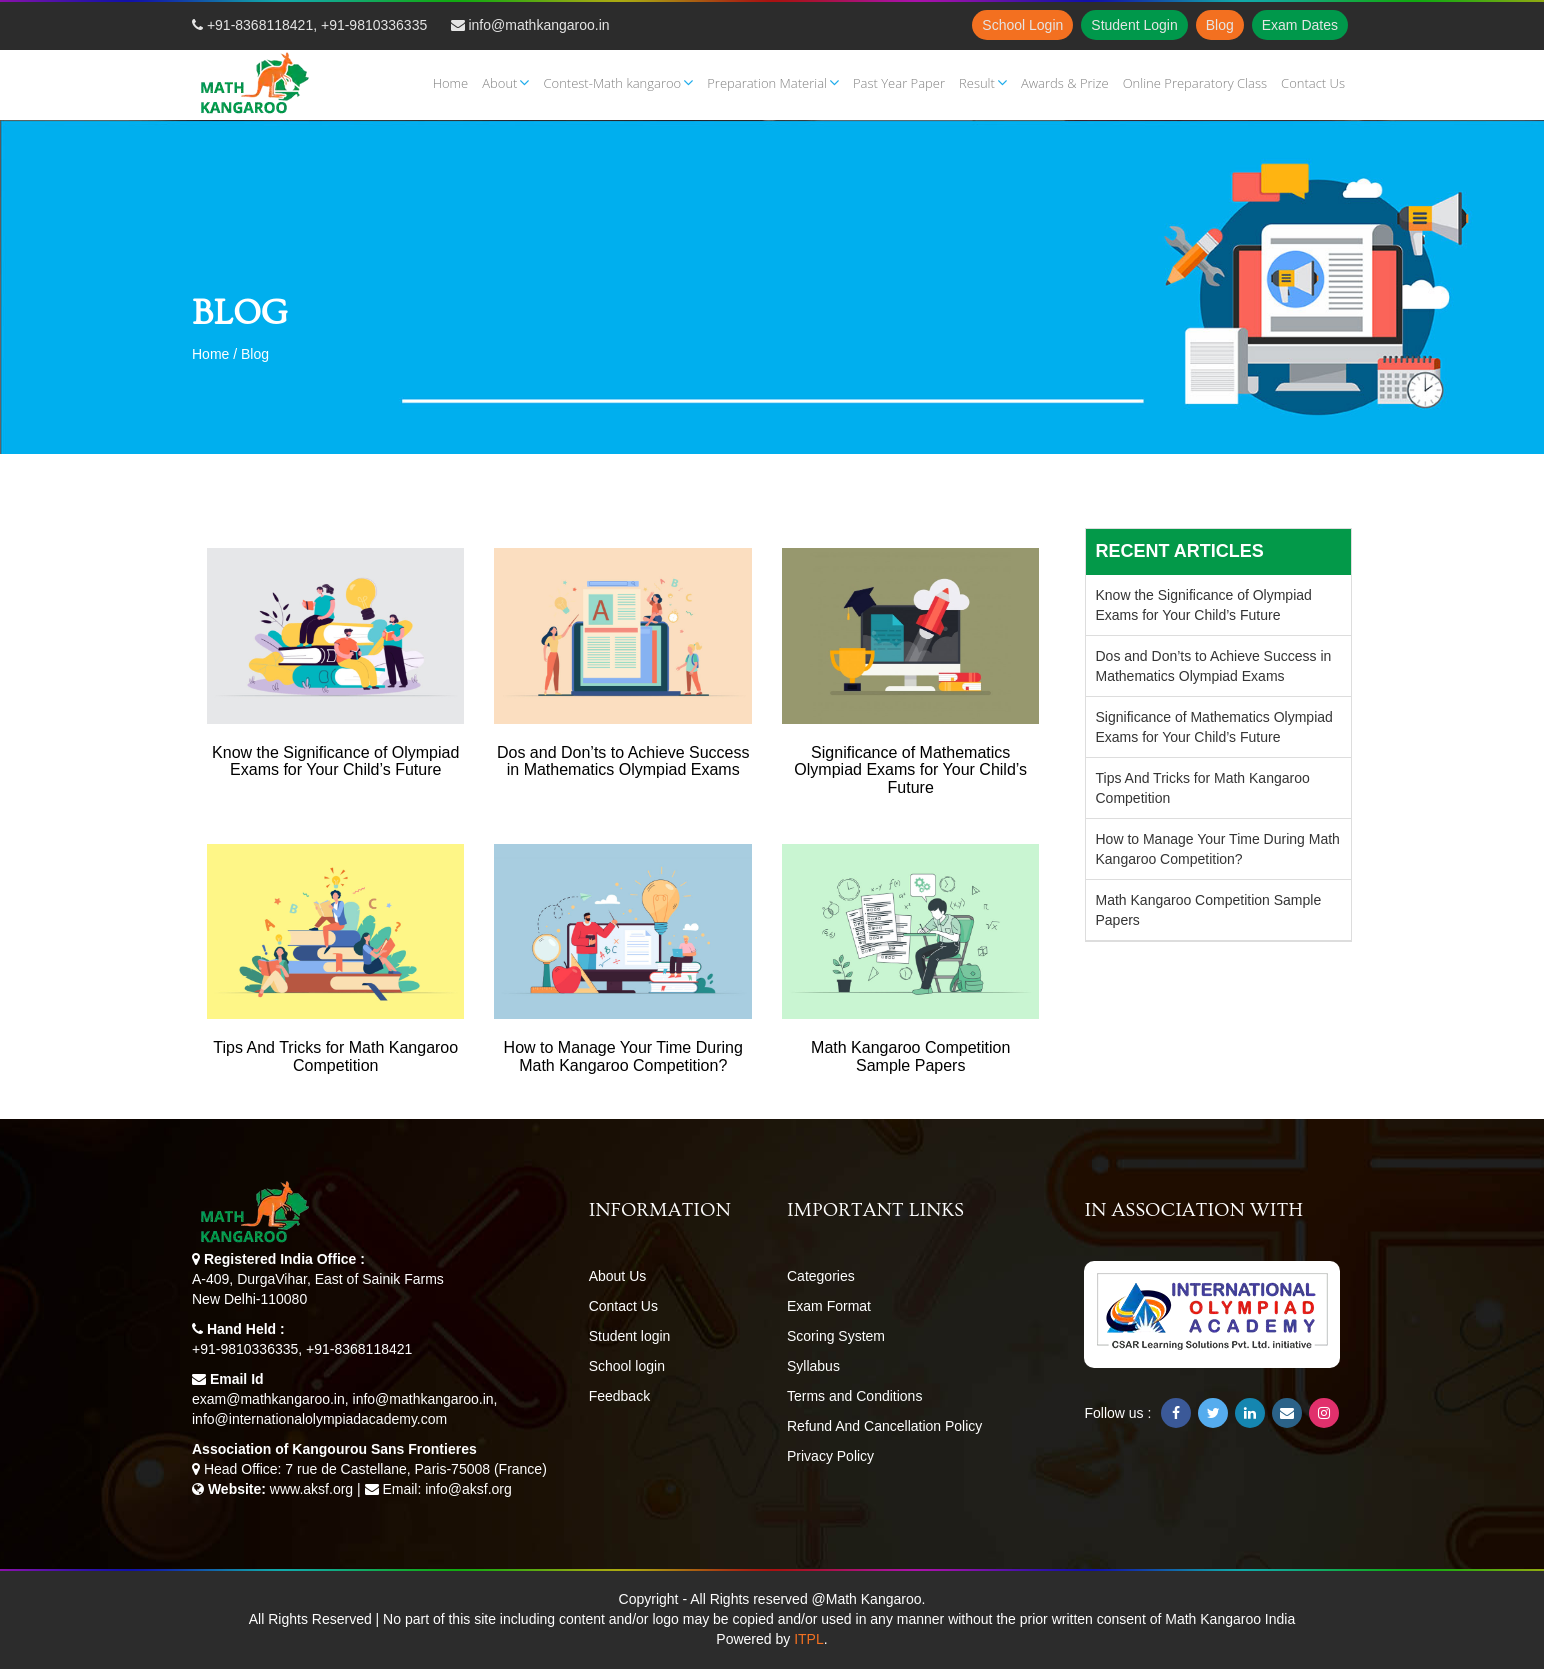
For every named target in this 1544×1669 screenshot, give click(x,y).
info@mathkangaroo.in (538, 25)
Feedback (619, 1396)
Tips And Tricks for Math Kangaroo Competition (1203, 788)
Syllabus (813, 1366)
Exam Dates (1300, 25)
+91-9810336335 (374, 25)
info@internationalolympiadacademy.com (319, 1419)
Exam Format (829, 1306)
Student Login (1134, 25)
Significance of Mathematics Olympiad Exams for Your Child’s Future (1214, 727)
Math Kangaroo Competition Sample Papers (1209, 910)
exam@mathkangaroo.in (268, 1399)
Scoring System (836, 1336)
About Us (618, 1276)
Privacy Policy (830, 1456)
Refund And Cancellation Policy (884, 1426)
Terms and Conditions (854, 1396)
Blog (1220, 25)
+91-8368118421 (260, 25)
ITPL (809, 1639)
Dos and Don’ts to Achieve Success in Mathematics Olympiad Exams (1214, 666)
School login (627, 1366)
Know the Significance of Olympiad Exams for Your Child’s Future (1204, 605)
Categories (821, 1276)
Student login (630, 1336)
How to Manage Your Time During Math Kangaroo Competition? (1218, 849)
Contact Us (623, 1306)
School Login (1022, 25)
